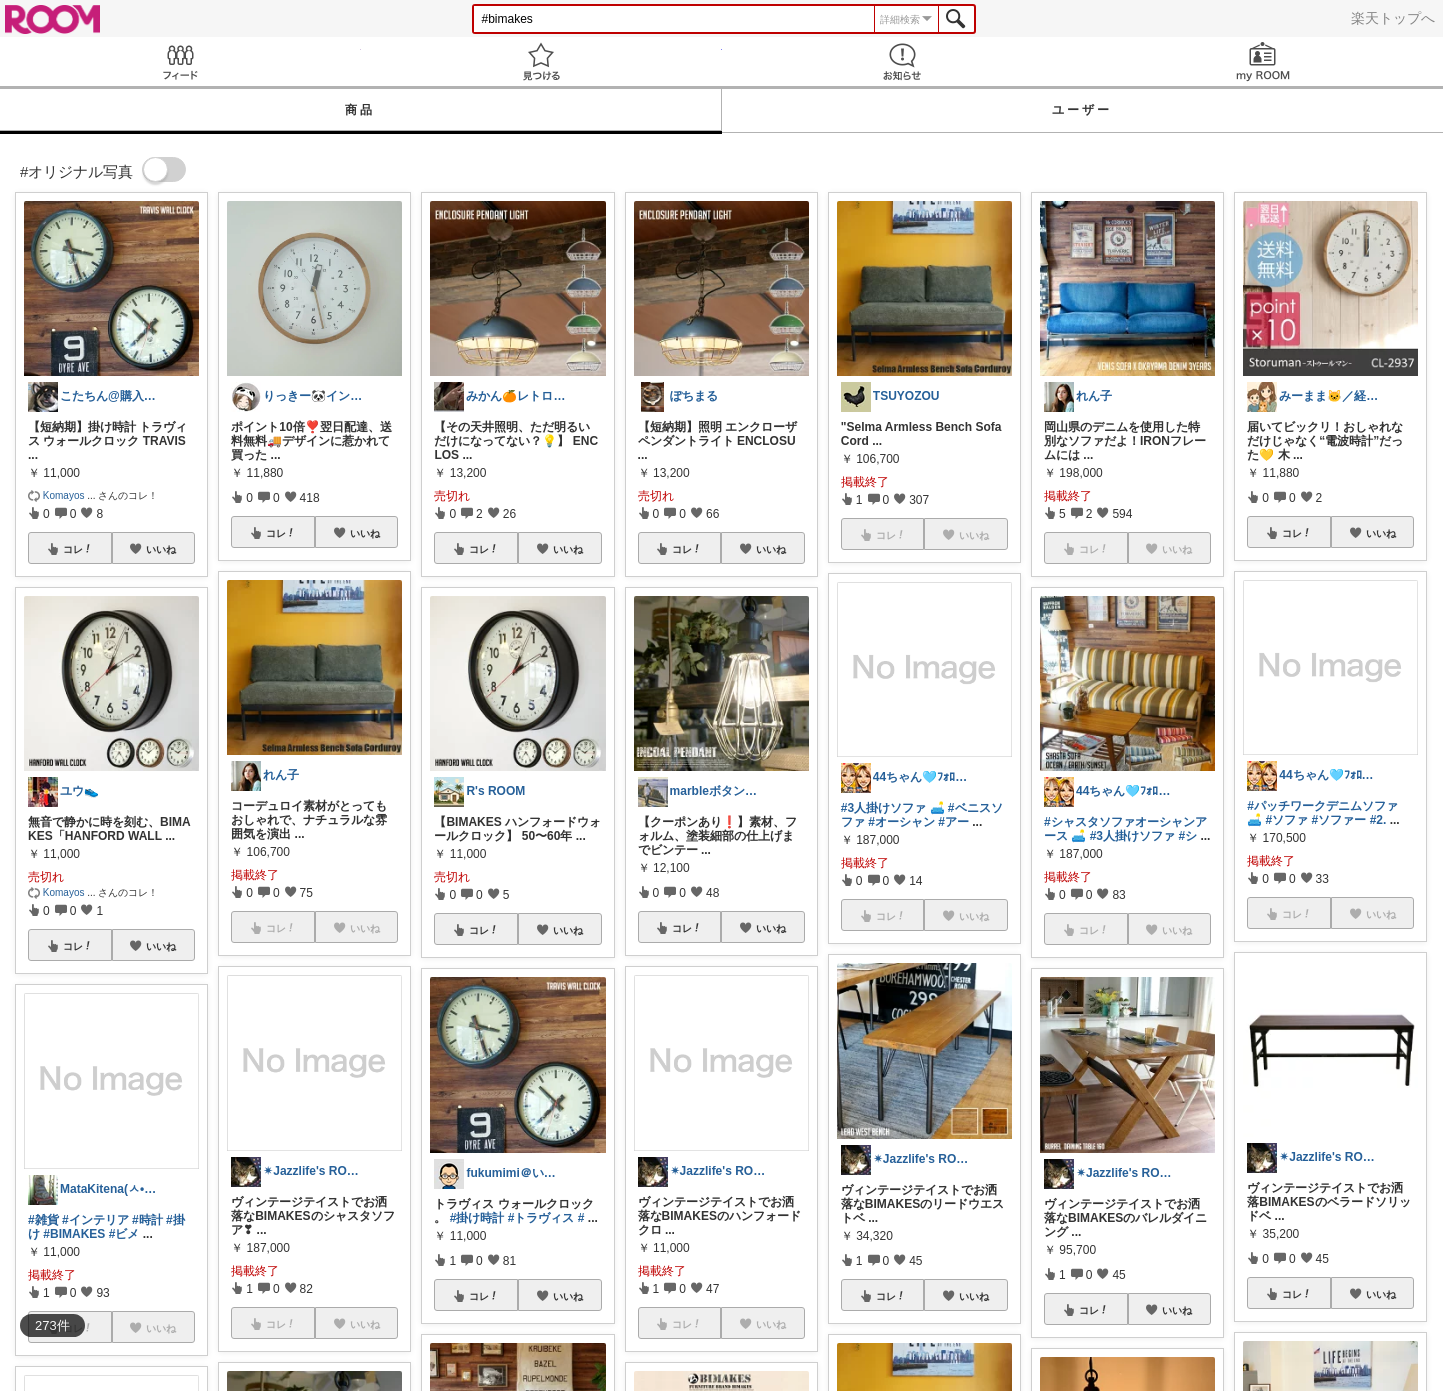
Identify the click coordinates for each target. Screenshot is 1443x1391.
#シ (1187, 836)
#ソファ (1287, 820)
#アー (953, 822)
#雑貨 (43, 1220)
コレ (78, 549)
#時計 (147, 1220)
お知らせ (902, 61)
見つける (541, 61)
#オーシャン (901, 822)
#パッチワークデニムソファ (1322, 806)
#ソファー (1339, 820)
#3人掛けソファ (883, 808)
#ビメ (124, 1234)
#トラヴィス (541, 1218)
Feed (180, 61)
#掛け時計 (477, 1218)
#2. (1378, 820)
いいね (161, 549)
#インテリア (95, 1220)
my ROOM (1262, 61)
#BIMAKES (74, 1234)
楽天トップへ (1393, 18)
